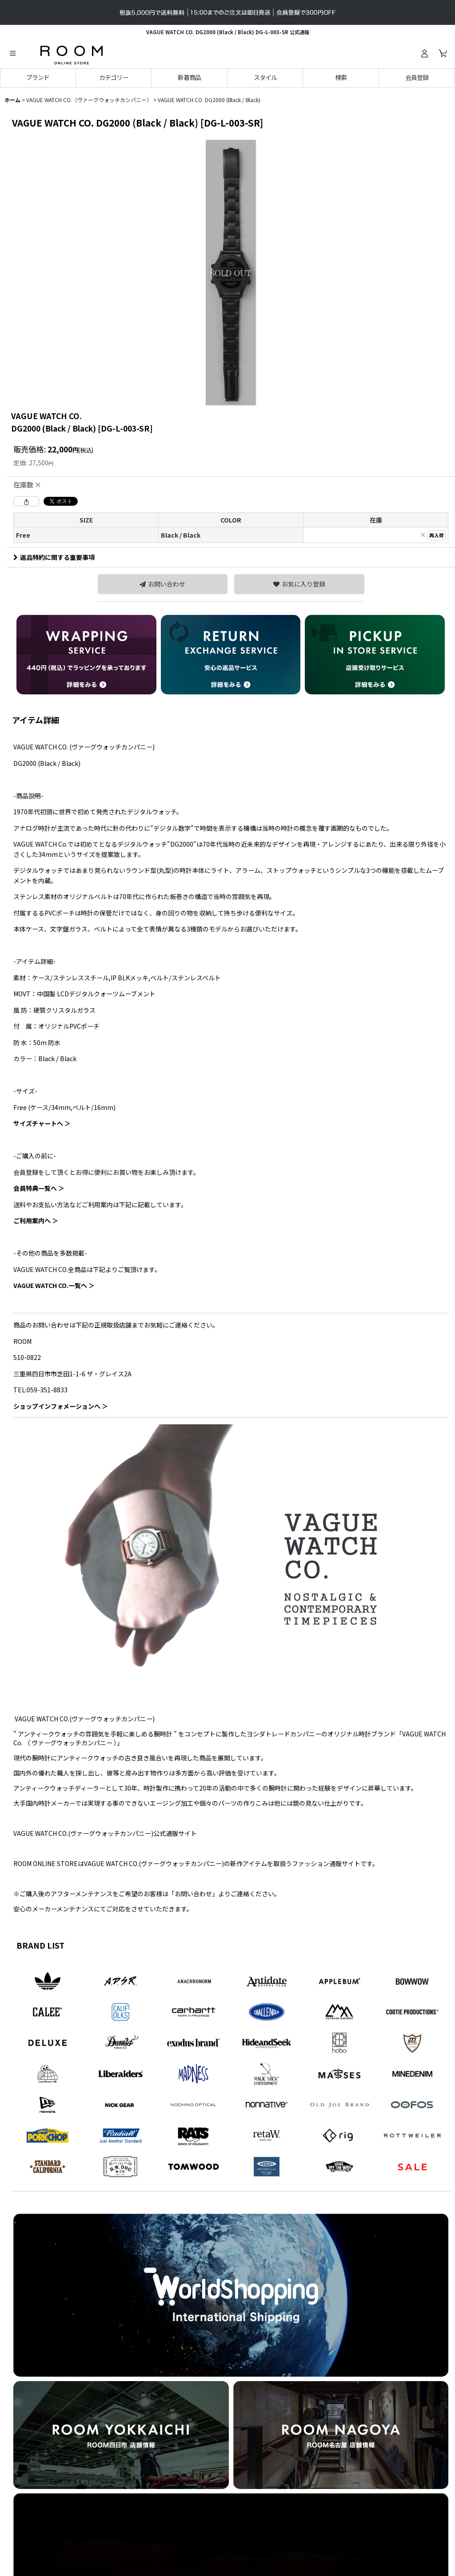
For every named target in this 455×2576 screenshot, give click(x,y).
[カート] (443, 53)
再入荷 (436, 535)
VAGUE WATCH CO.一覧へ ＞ (54, 1285)
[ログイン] (424, 53)
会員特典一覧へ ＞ (38, 1188)
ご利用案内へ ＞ (35, 1220)
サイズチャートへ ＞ (42, 1123)
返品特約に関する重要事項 (54, 557)
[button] (12, 53)
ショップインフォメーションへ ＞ (60, 1406)
